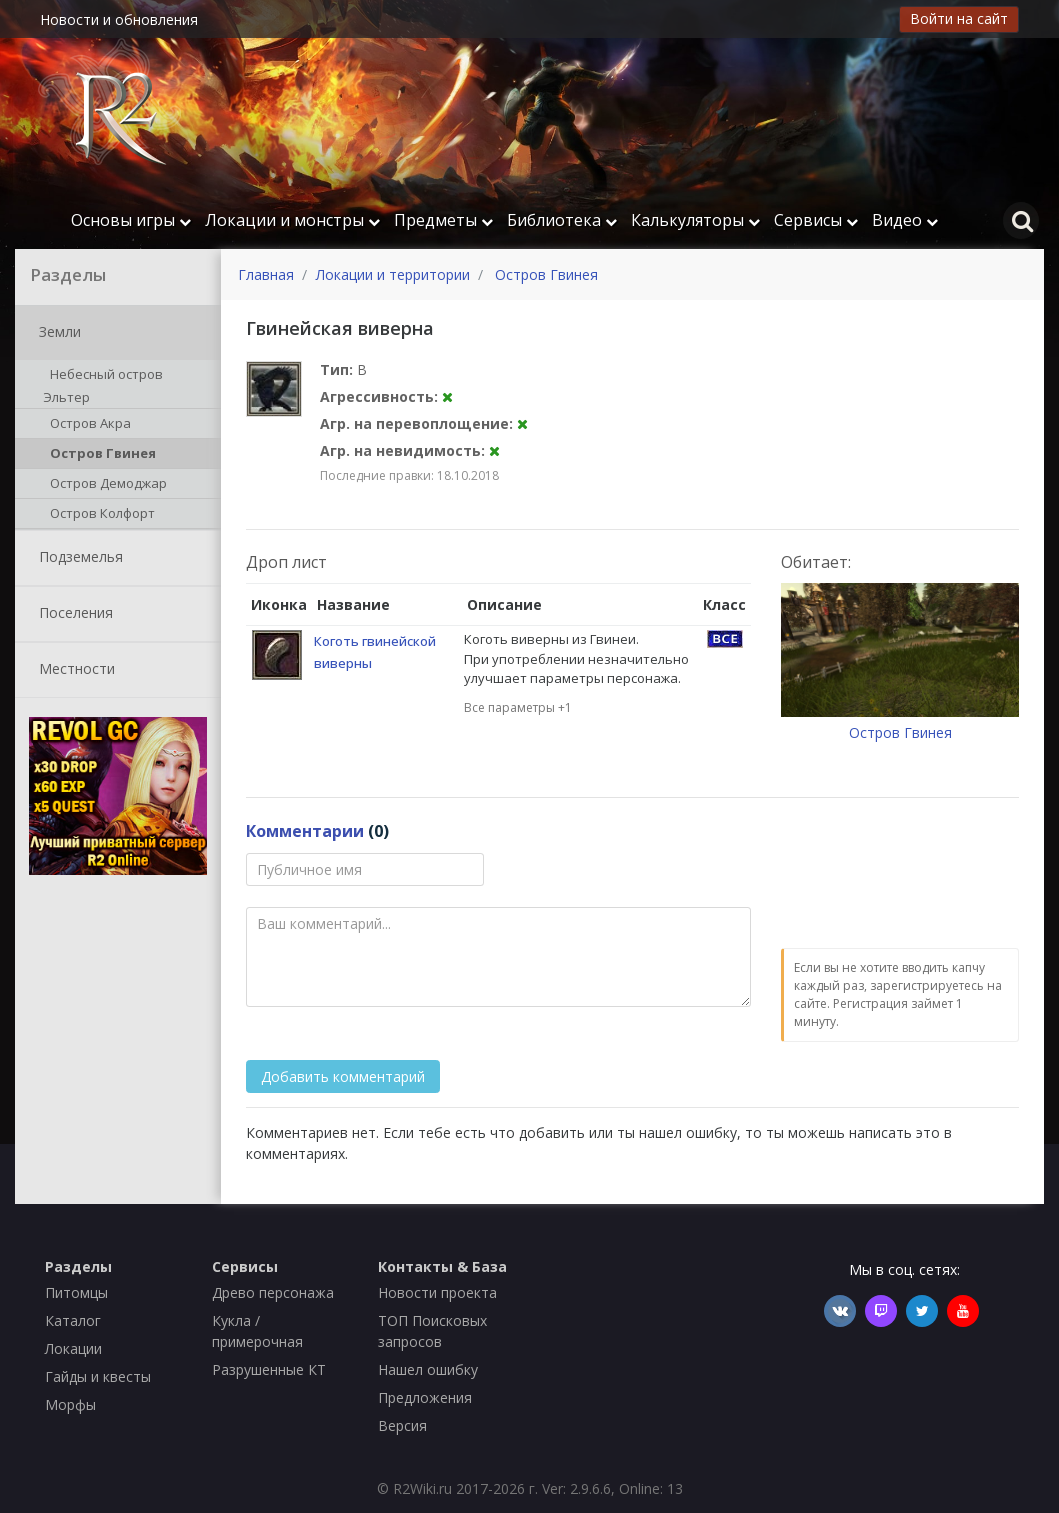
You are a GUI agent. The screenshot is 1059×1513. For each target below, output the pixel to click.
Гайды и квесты (98, 1376)
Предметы (443, 220)
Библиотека (562, 220)
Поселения (72, 614)
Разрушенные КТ (269, 1369)
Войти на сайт (959, 18)
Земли (56, 333)
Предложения (425, 1397)
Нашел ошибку (428, 1369)
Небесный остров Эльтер (103, 385)
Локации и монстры (292, 220)
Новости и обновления (119, 19)
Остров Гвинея (99, 455)
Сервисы (816, 220)
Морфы (70, 1404)
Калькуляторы (695, 220)
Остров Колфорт (99, 515)
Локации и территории (393, 274)
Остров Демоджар (105, 485)
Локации (73, 1348)
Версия (402, 1425)
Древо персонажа (273, 1292)
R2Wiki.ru (422, 1488)
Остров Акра (87, 425)
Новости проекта (437, 1292)
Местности (73, 670)
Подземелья (77, 558)
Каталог (73, 1320)
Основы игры (131, 220)
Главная (266, 274)
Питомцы (76, 1292)
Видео (905, 220)
